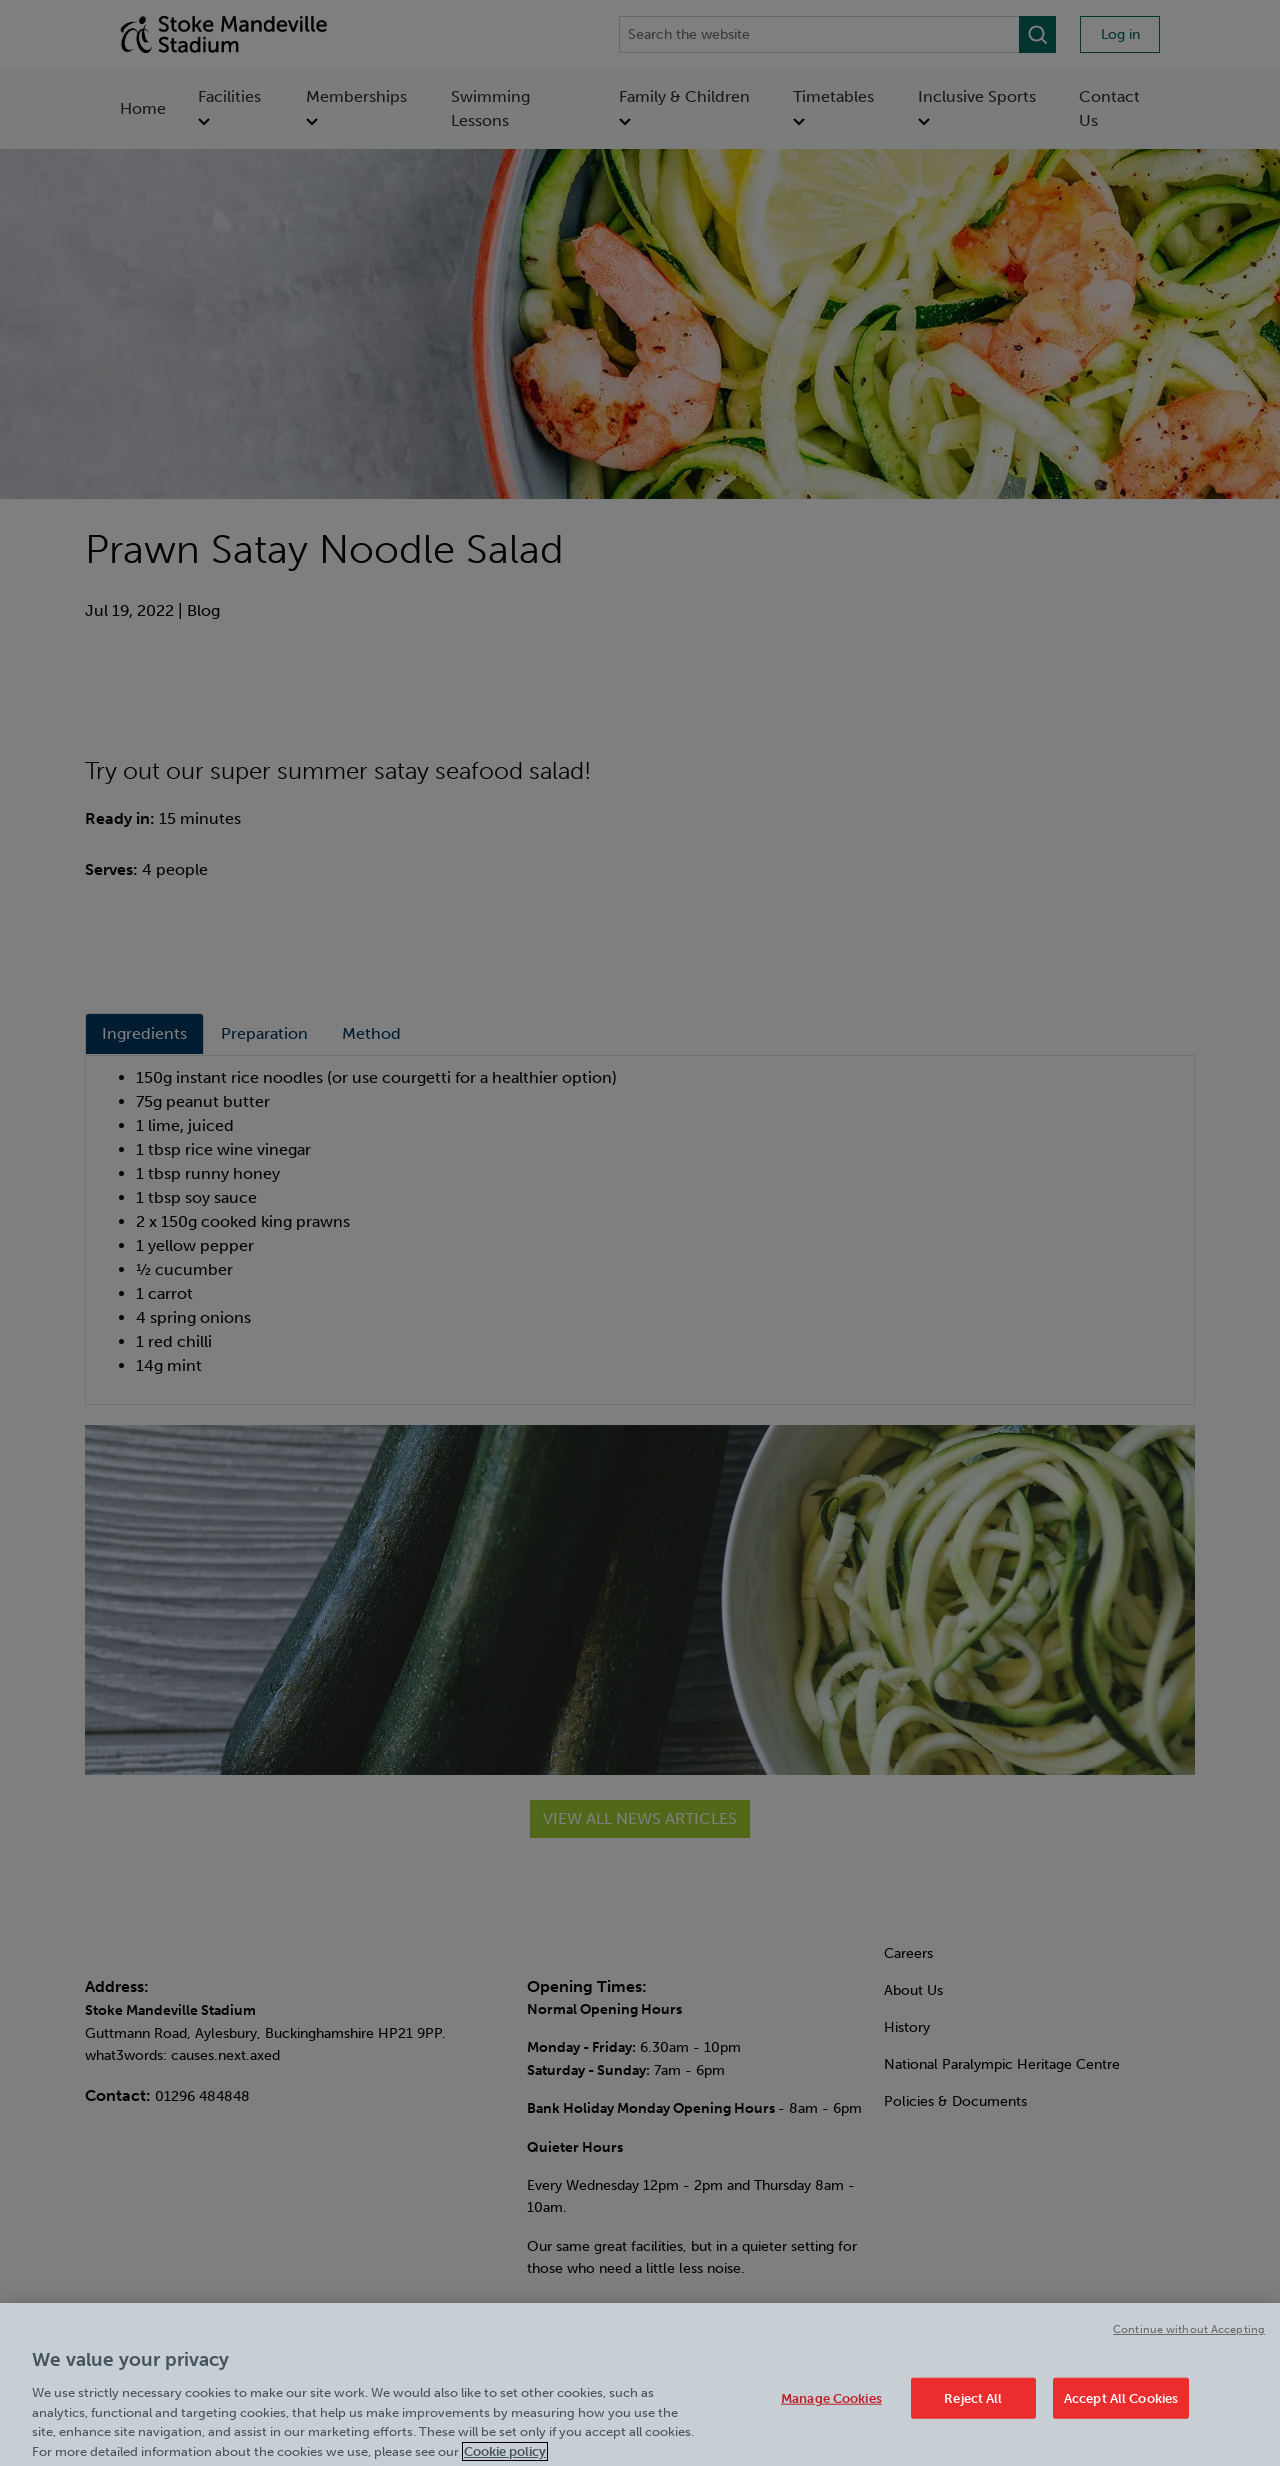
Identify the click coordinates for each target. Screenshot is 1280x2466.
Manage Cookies (831, 2409)
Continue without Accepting (1189, 2341)
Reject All (973, 2409)
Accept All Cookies (1121, 2409)
